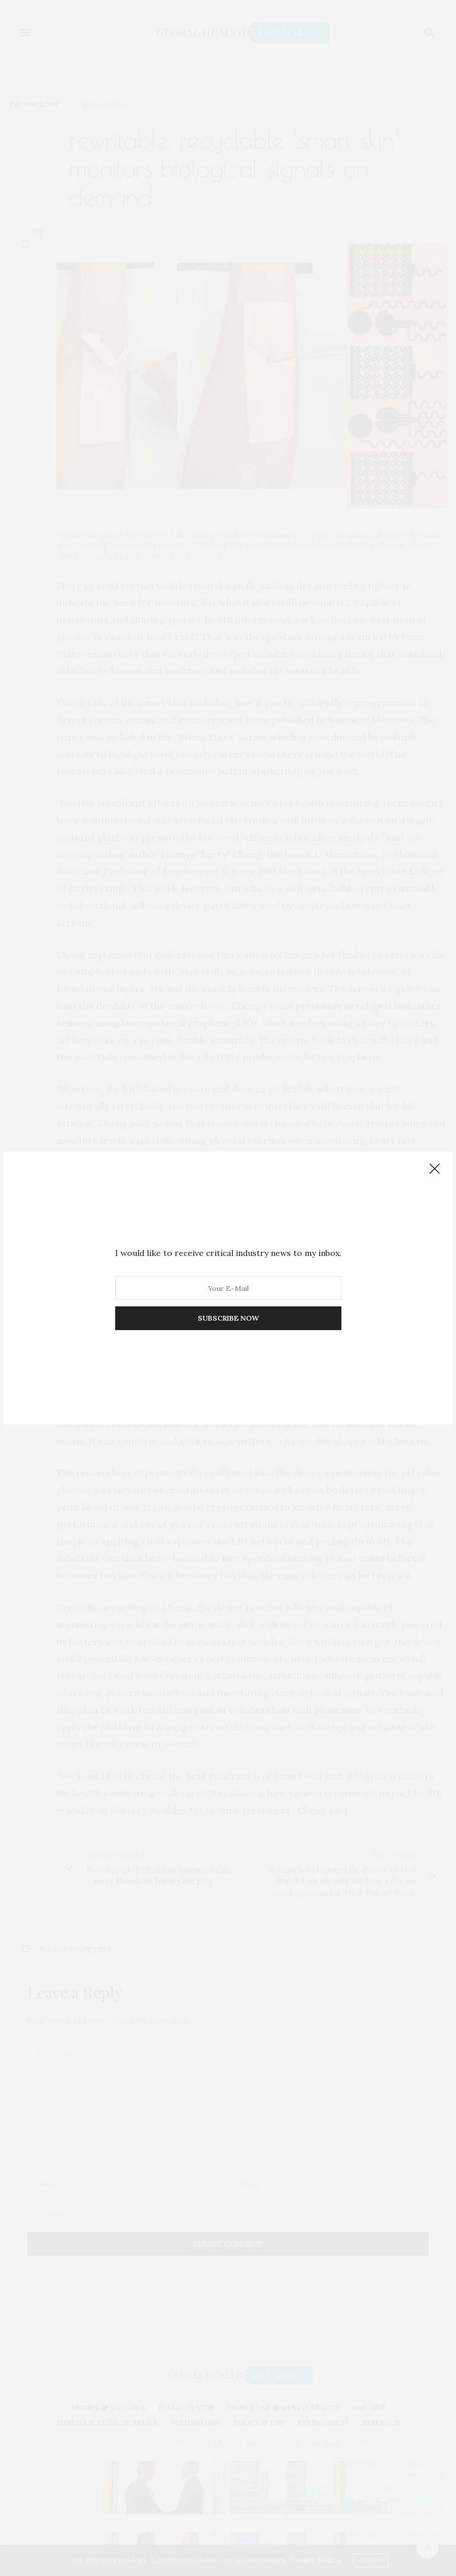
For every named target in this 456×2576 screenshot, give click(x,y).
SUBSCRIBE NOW (228, 1318)
